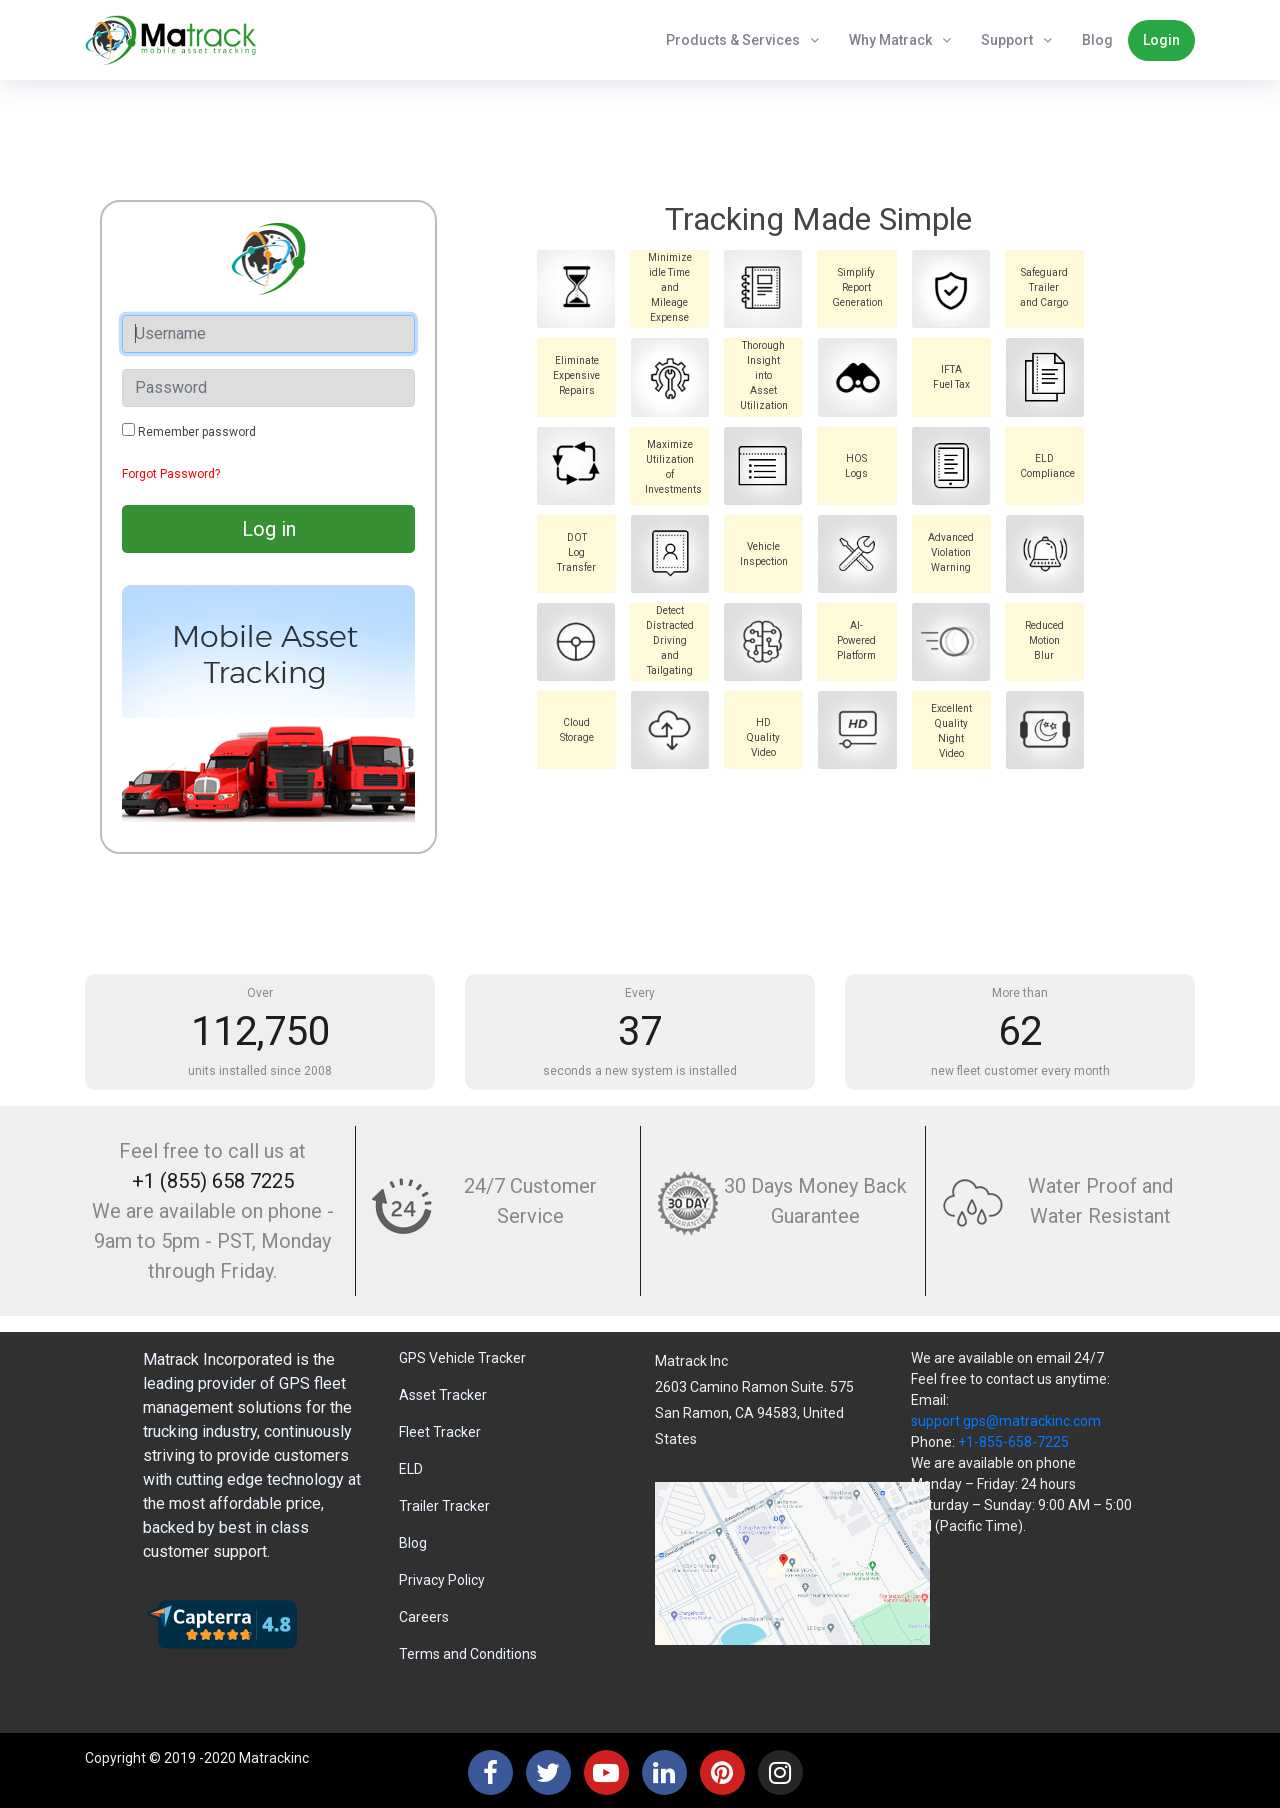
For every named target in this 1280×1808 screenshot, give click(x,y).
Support (1007, 40)
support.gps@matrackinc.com (1006, 1421)
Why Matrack (890, 40)
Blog (1097, 40)
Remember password (197, 432)
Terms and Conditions (468, 1654)
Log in (269, 529)
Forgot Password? (171, 474)
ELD (411, 1469)
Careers (424, 1617)
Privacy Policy (442, 1580)
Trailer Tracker (444, 1506)
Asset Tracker (443, 1395)
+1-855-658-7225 (1013, 1442)
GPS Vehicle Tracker (462, 1358)
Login (1161, 40)
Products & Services (733, 40)
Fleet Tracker (440, 1432)
